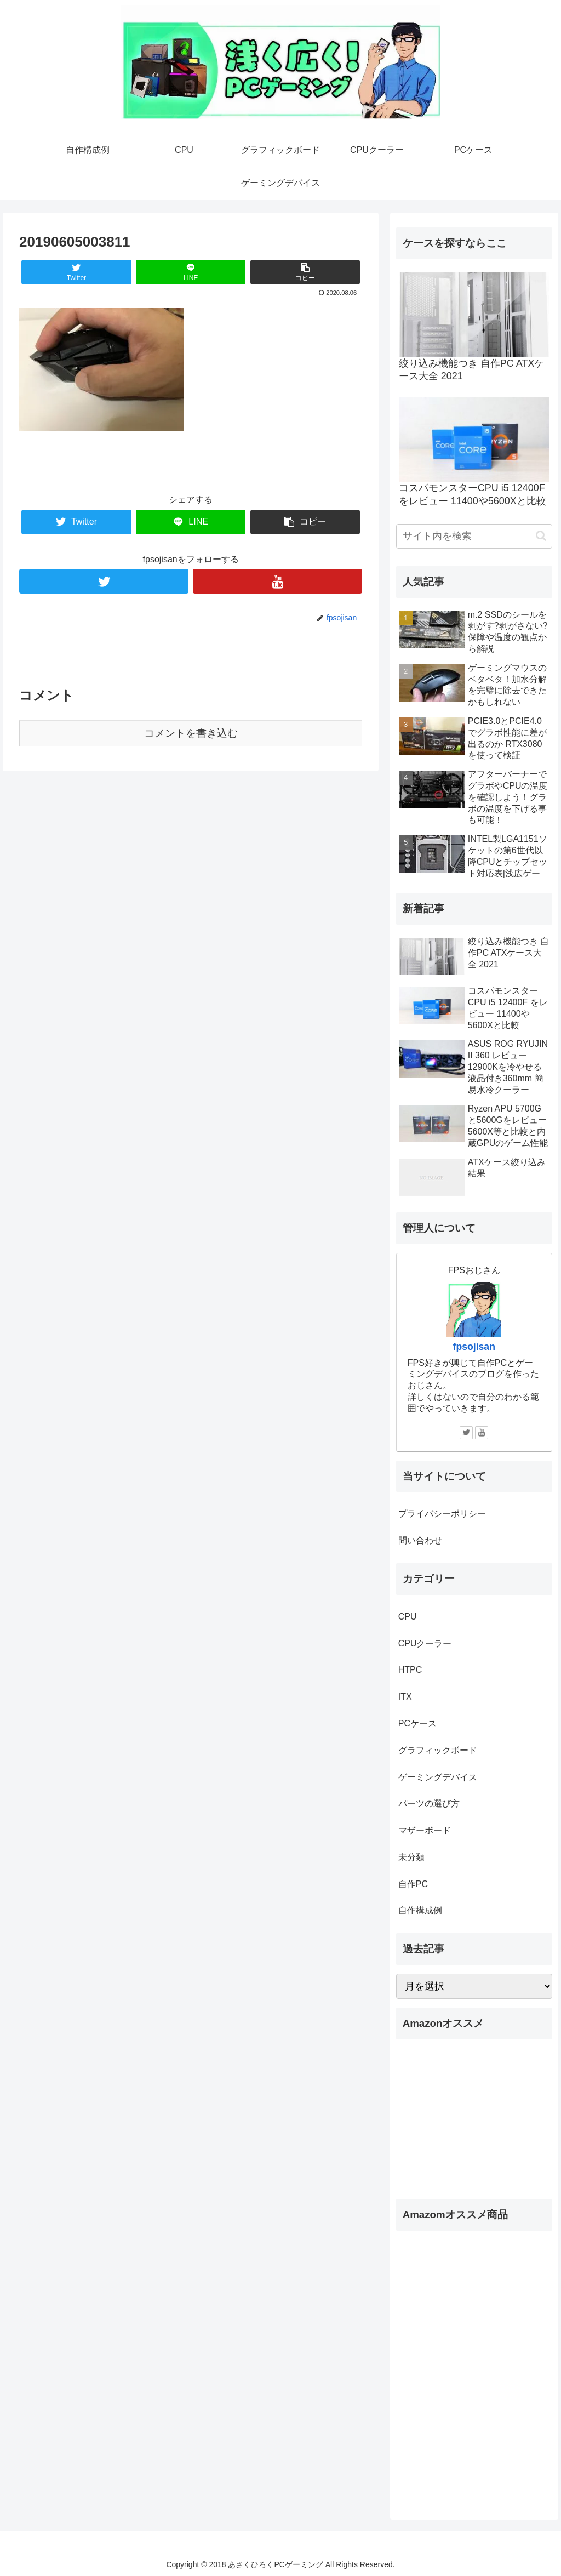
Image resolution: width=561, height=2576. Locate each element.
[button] (541, 535)
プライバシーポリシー (442, 1513)
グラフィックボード (437, 1750)
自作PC (413, 1884)
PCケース (417, 1723)
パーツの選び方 (429, 1803)
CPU (407, 1616)
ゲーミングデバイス (437, 1777)
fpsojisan (474, 1346)
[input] (474, 536)
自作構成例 (420, 1910)
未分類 (411, 1857)
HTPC (410, 1669)
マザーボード (424, 1830)
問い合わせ (420, 1540)
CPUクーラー (425, 1643)
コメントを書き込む (191, 733)
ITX (405, 1696)
